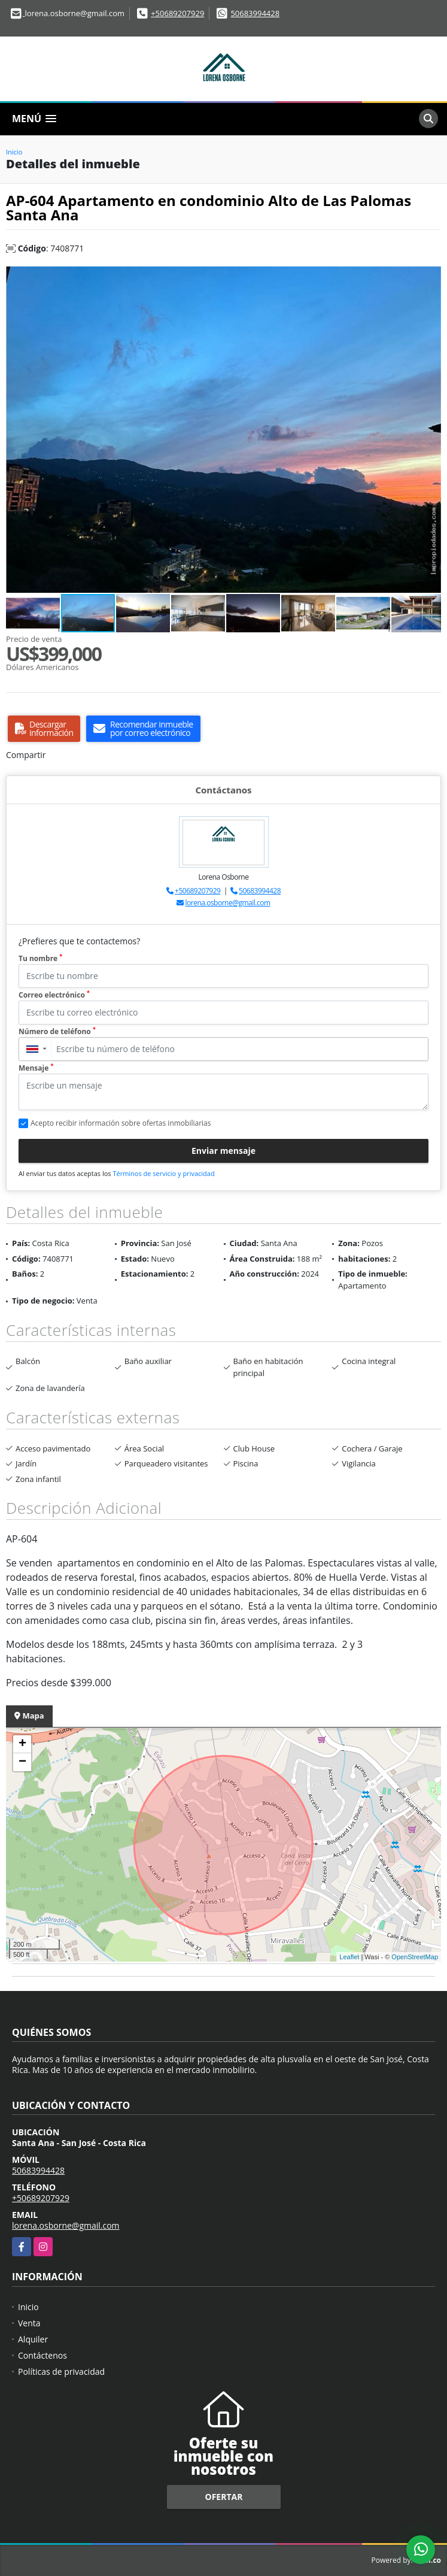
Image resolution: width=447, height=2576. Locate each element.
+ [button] (22, 1744)
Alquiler (33, 2339)
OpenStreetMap (414, 1956)
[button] (430, 277)
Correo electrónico (54, 995)
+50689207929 (177, 13)
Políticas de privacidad (61, 2371)
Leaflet (349, 1956)
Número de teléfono (57, 1031)
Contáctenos (42, 2355)
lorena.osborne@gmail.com (228, 903)
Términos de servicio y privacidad (163, 1173)
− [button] (22, 1762)
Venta (29, 2323)
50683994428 (254, 13)
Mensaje (36, 1068)
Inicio (14, 151)
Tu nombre (40, 958)
